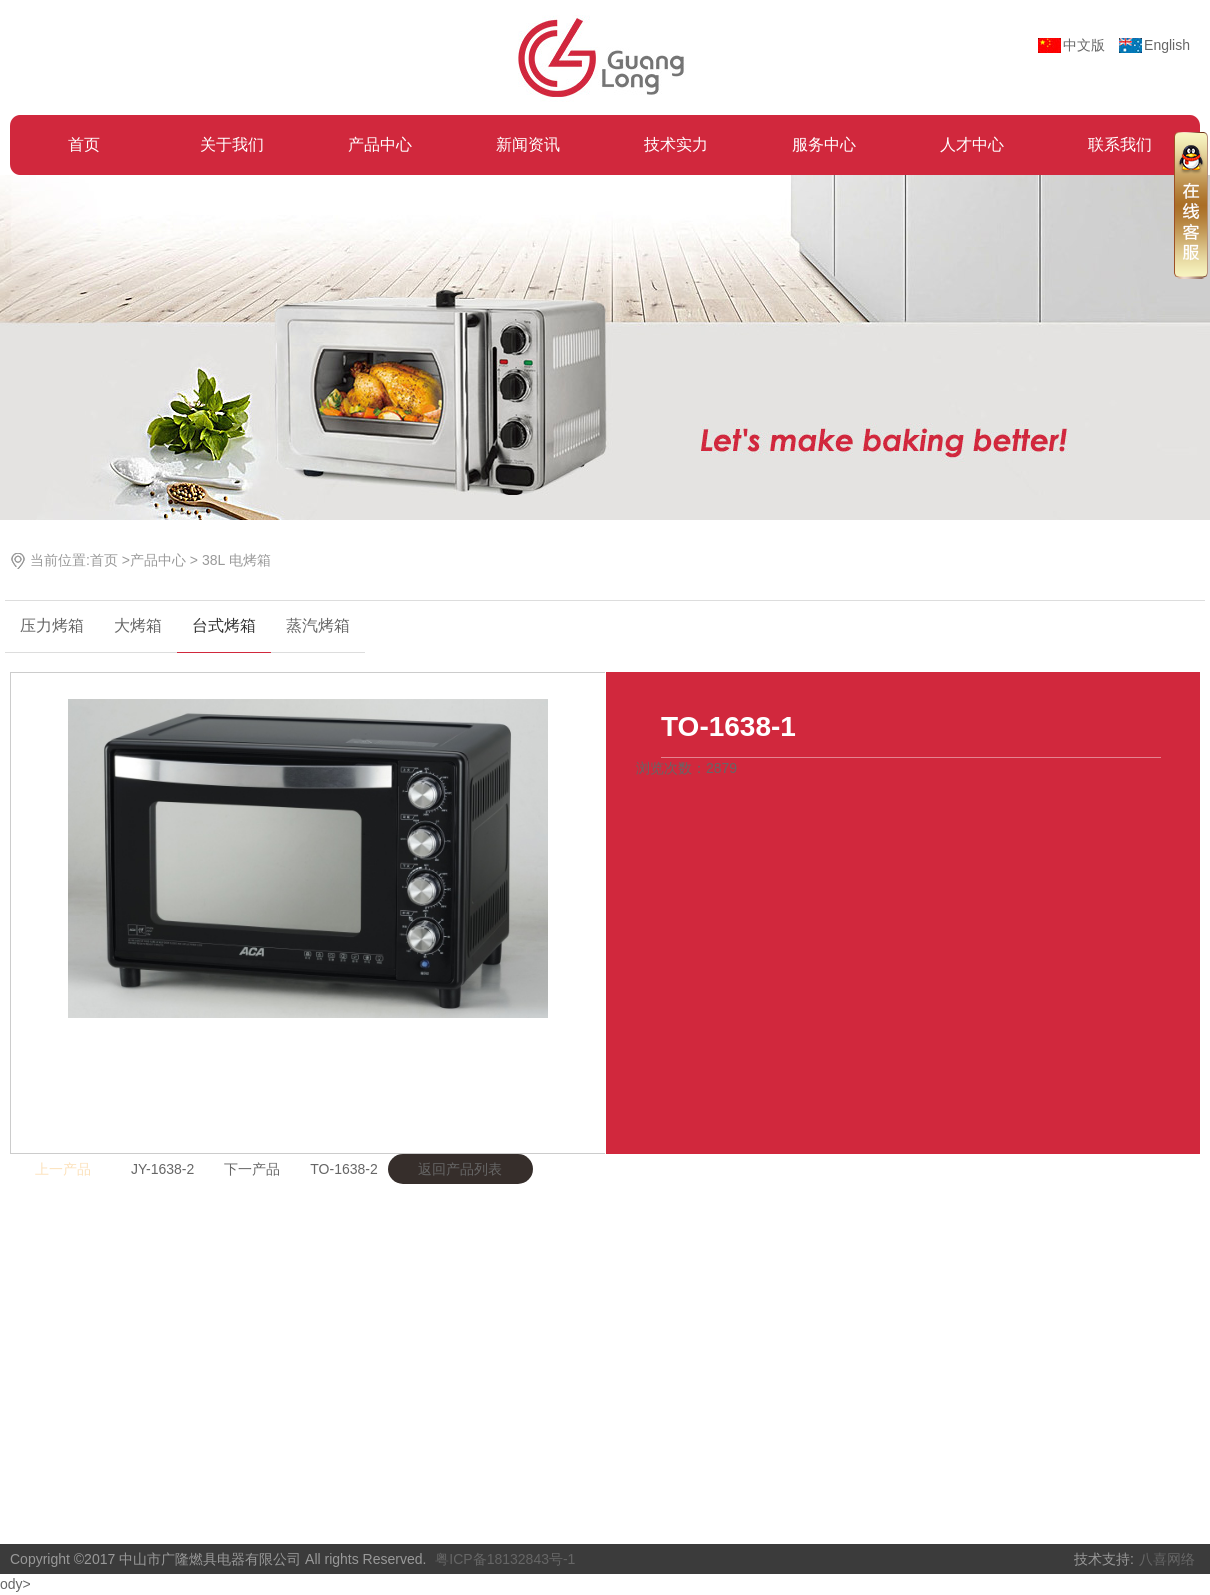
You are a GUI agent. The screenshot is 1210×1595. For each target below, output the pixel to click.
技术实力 (676, 144)
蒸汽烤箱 (318, 625)
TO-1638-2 (343, 1169)
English (1167, 45)
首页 (84, 144)
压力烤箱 (52, 625)
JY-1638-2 (162, 1169)
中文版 (1084, 45)
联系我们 (1120, 144)
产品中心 (380, 144)
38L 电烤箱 (236, 560)
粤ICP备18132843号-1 (505, 1559)
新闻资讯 (528, 144)
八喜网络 (1167, 1559)
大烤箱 (138, 625)
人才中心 (972, 144)
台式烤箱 (224, 625)
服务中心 (824, 144)
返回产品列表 (460, 1169)
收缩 (1191, 204)
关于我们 (232, 144)
